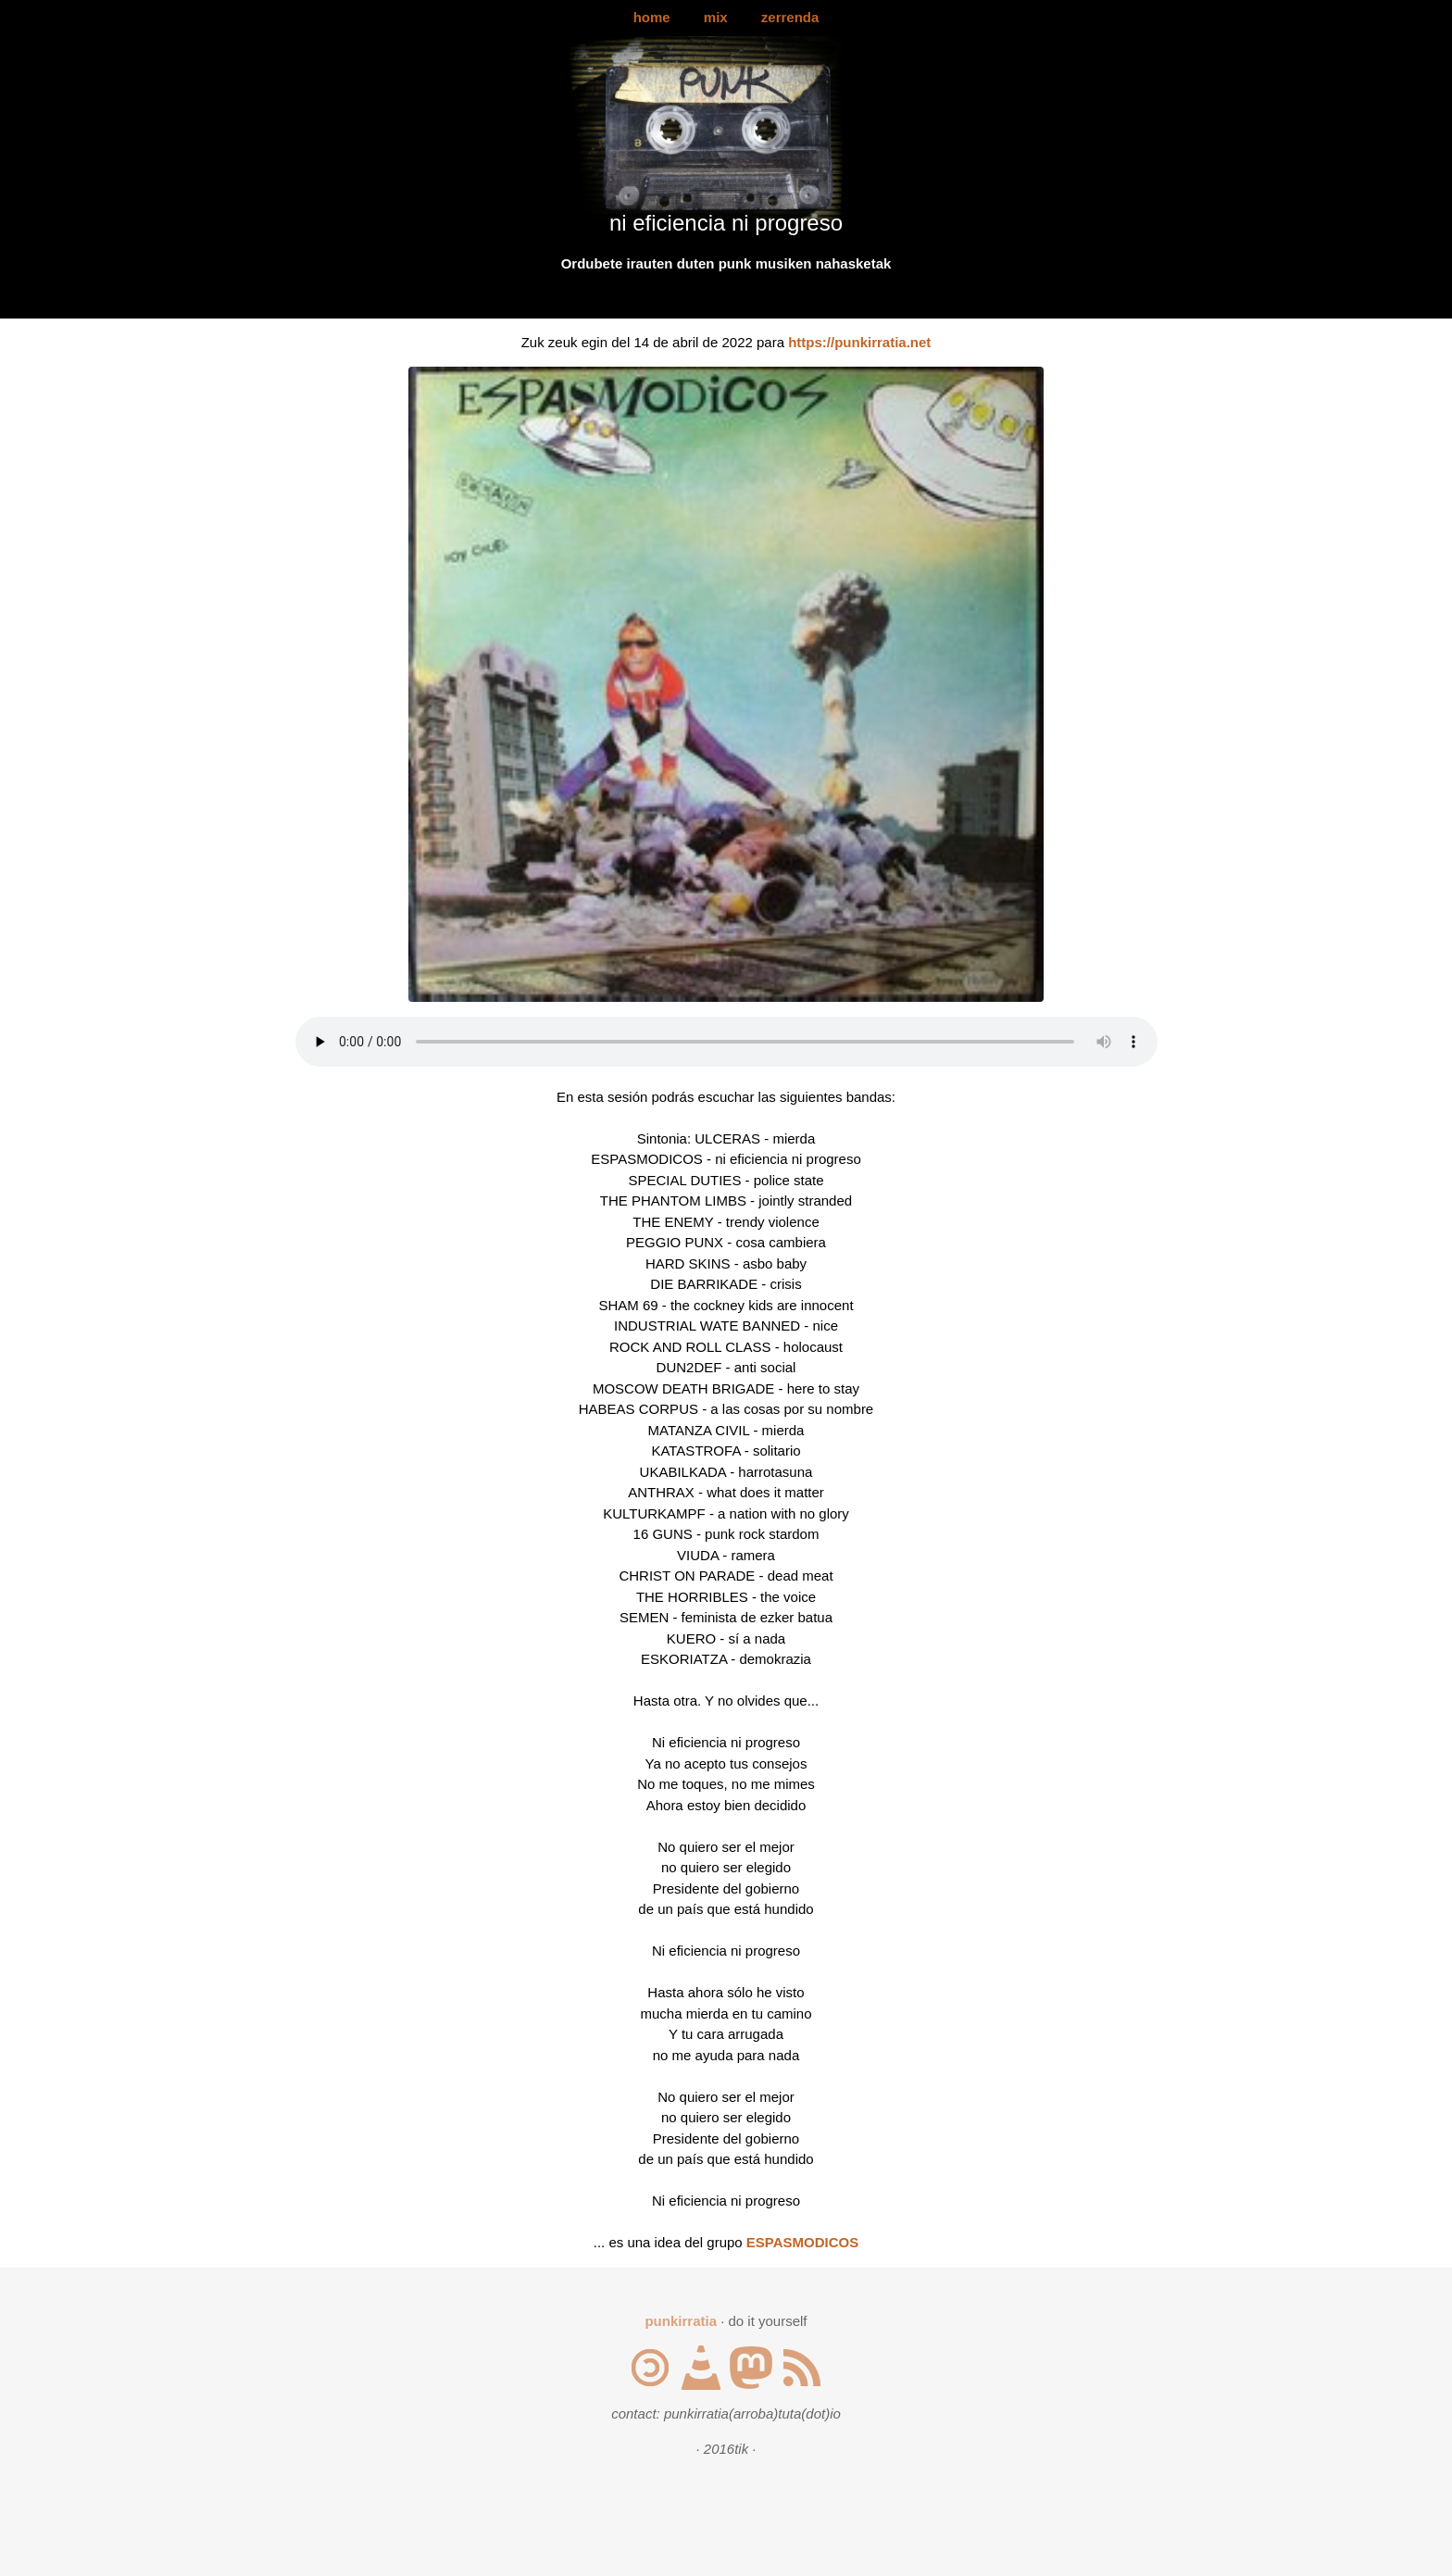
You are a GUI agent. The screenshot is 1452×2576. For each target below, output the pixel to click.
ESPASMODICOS (802, 2242)
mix (716, 17)
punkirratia (681, 2321)
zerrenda (790, 17)
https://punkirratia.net (859, 342)
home (651, 17)
